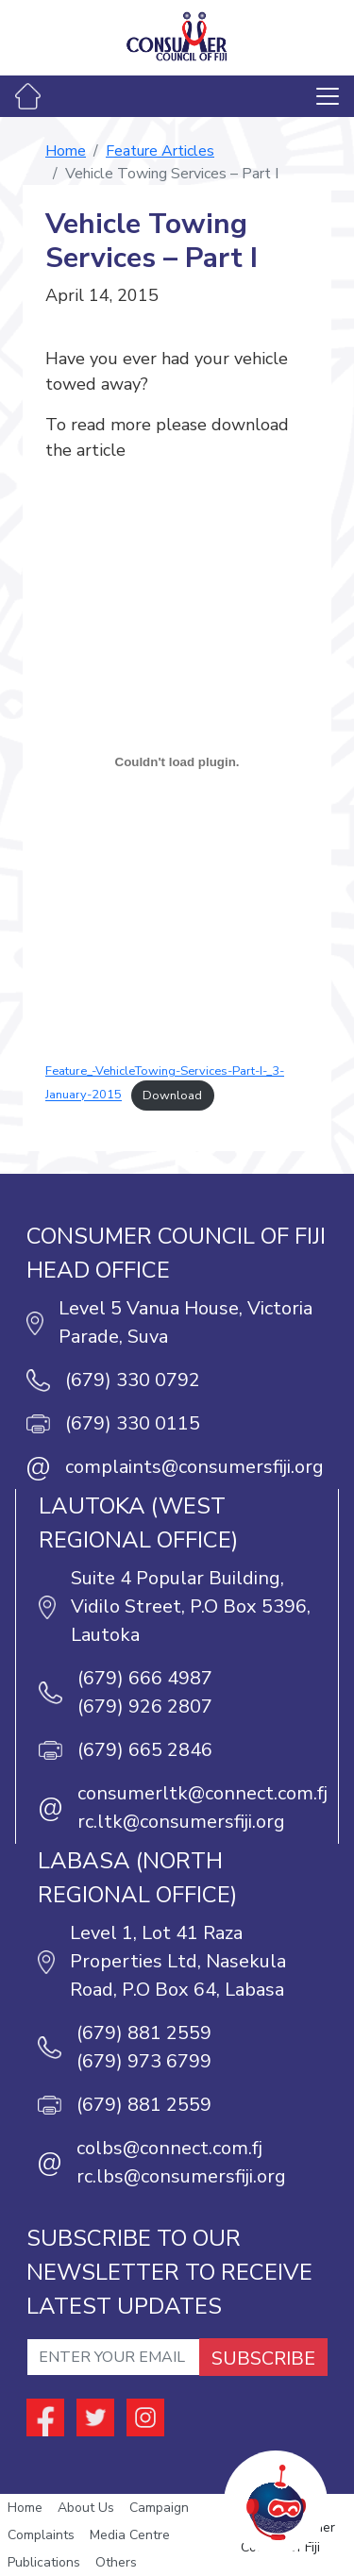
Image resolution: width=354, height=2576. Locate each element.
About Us (86, 2508)
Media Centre (130, 2535)
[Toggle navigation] (327, 96)
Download (172, 1095)
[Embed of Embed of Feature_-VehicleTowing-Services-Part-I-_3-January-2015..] (177, 761)
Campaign (159, 2508)
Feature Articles (160, 151)
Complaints (41, 2535)
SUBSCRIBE (263, 2358)
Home (65, 151)
